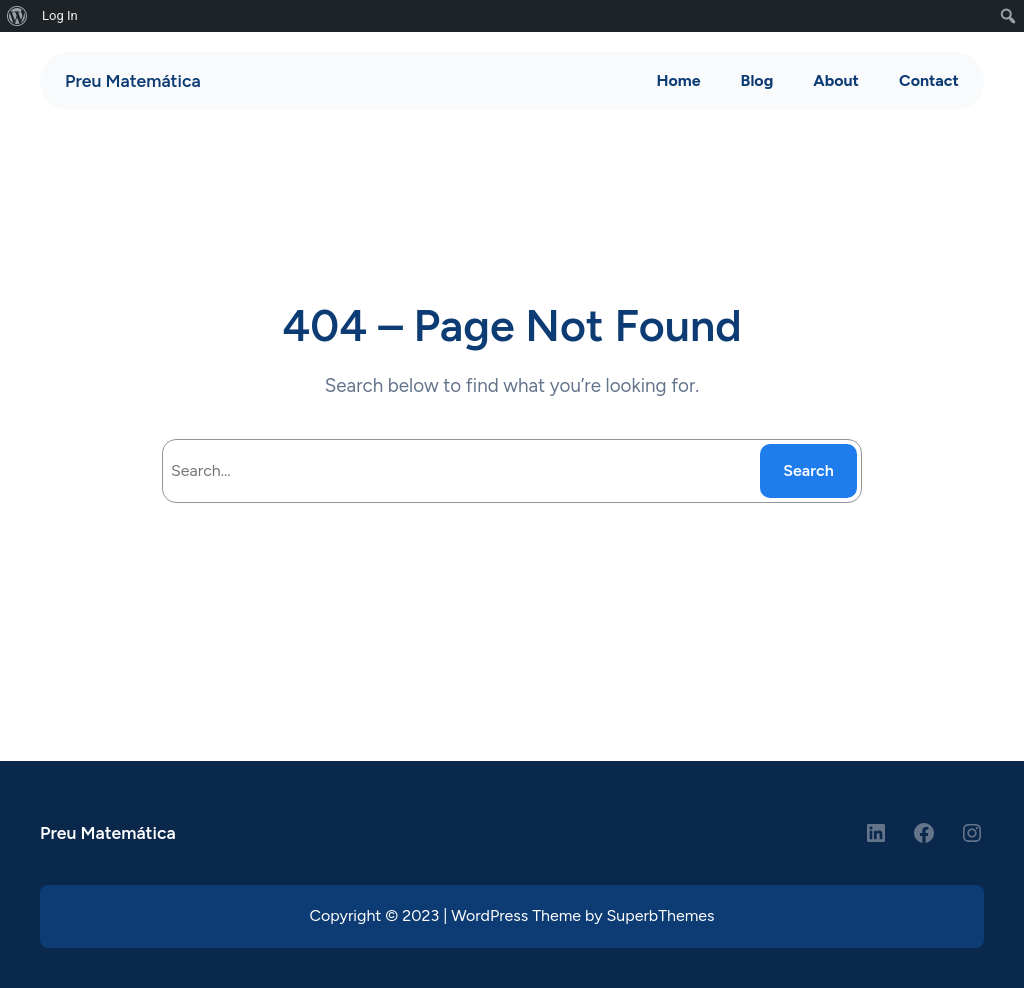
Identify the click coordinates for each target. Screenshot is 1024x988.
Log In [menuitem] (60, 15)
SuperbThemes (661, 915)
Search (808, 470)
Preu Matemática (133, 80)
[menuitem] (17, 16)
